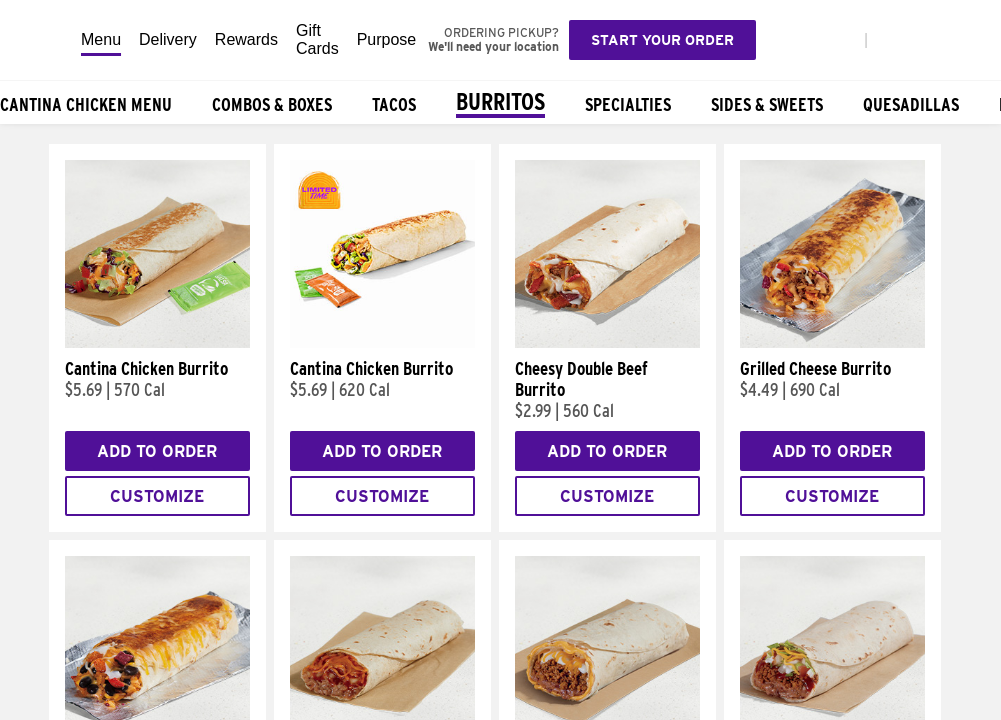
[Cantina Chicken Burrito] (157, 343)
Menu (101, 39)
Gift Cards (317, 39)
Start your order (662, 40)
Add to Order (157, 451)
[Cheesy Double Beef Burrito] (607, 343)
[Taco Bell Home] (41, 40)
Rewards (246, 39)
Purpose (387, 39)
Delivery (168, 39)
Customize (157, 496)
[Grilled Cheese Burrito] (832, 343)
